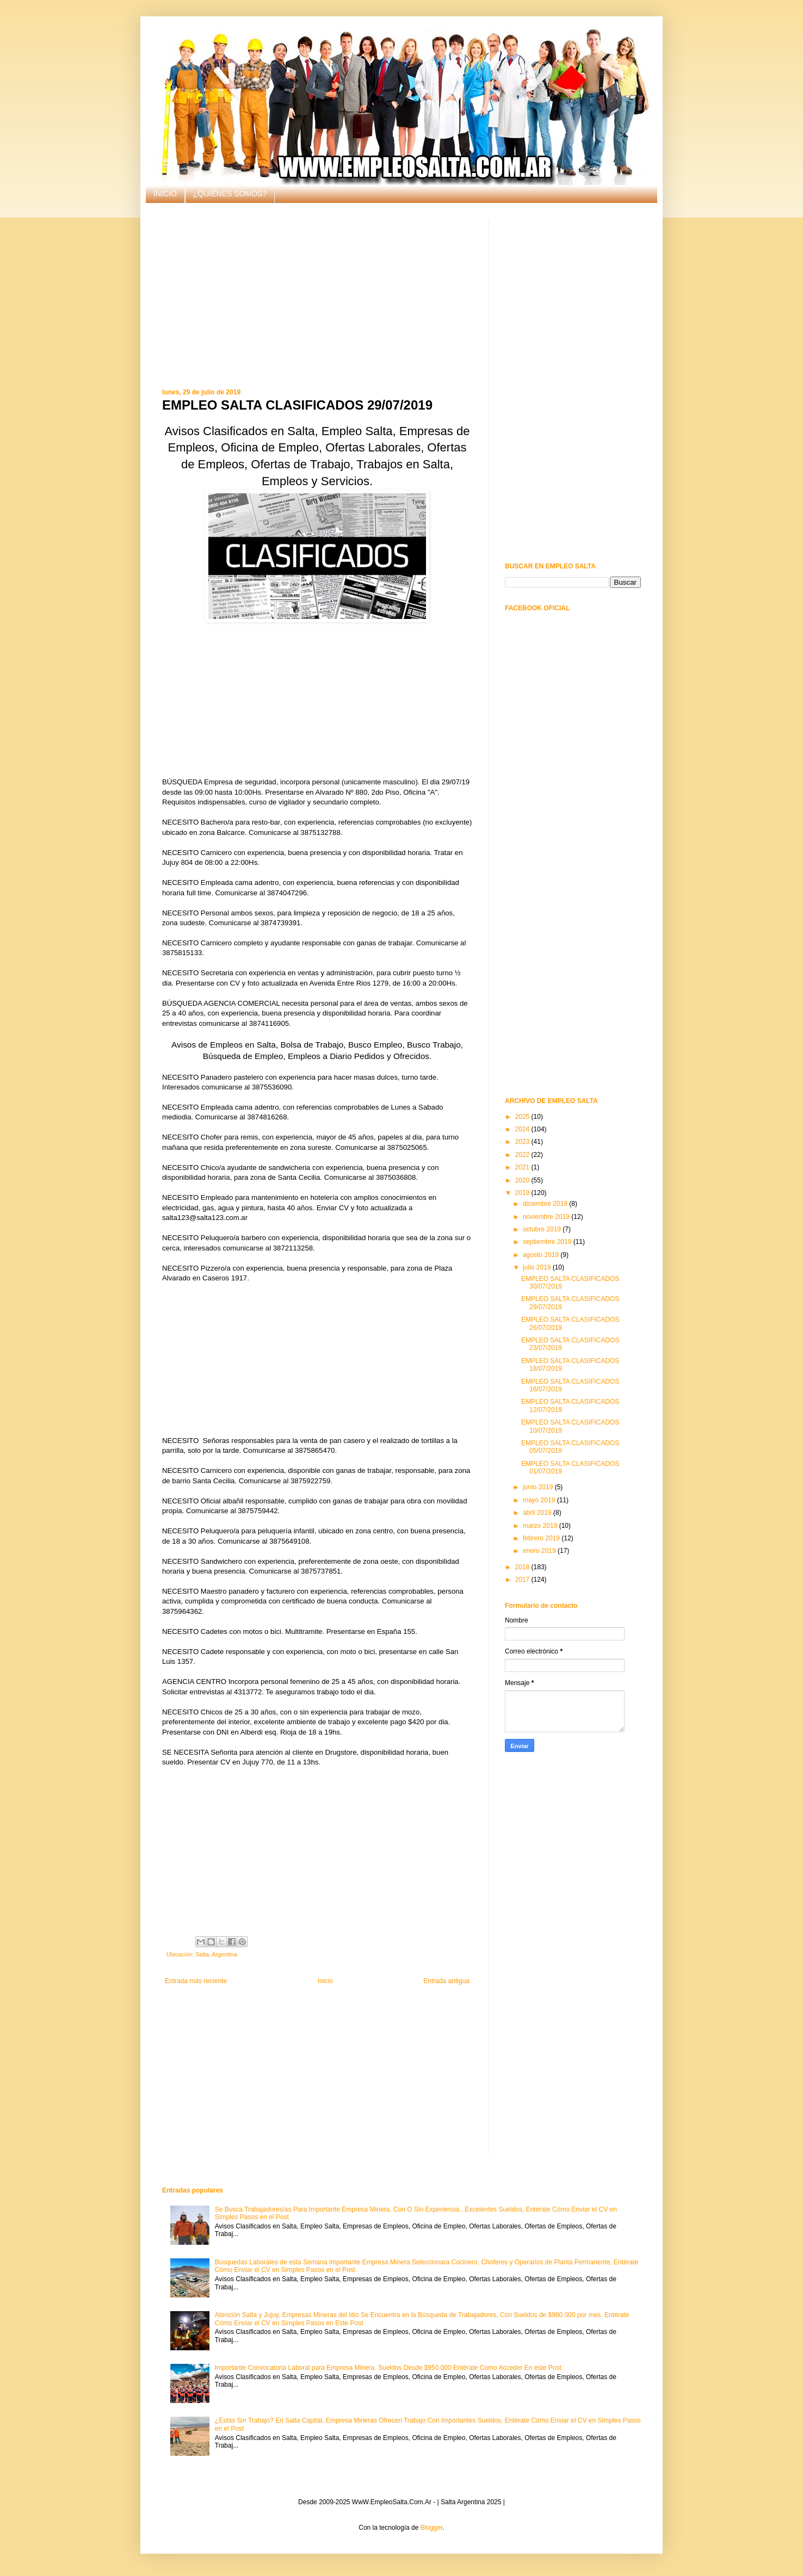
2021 (523, 1167)
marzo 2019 (541, 1526)
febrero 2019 (542, 1538)
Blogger (432, 2527)
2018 (523, 1567)
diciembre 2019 (546, 1204)
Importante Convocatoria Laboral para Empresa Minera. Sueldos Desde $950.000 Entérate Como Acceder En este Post (388, 2367)
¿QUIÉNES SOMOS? (230, 193)
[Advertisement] (317, 296)
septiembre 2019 (548, 1242)
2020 (523, 1180)
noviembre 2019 (547, 1217)
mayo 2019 (540, 1500)
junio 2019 (539, 1487)
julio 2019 (538, 1267)
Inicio (325, 1981)
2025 (523, 1116)
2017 (523, 1579)
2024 (523, 1129)
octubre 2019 (543, 1229)
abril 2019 (538, 1512)
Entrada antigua (446, 1981)
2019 (523, 1193)
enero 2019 (540, 1551)
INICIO (165, 193)
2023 (523, 1141)
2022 (523, 1155)
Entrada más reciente (196, 1981)
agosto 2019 (541, 1255)
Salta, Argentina (216, 1954)
